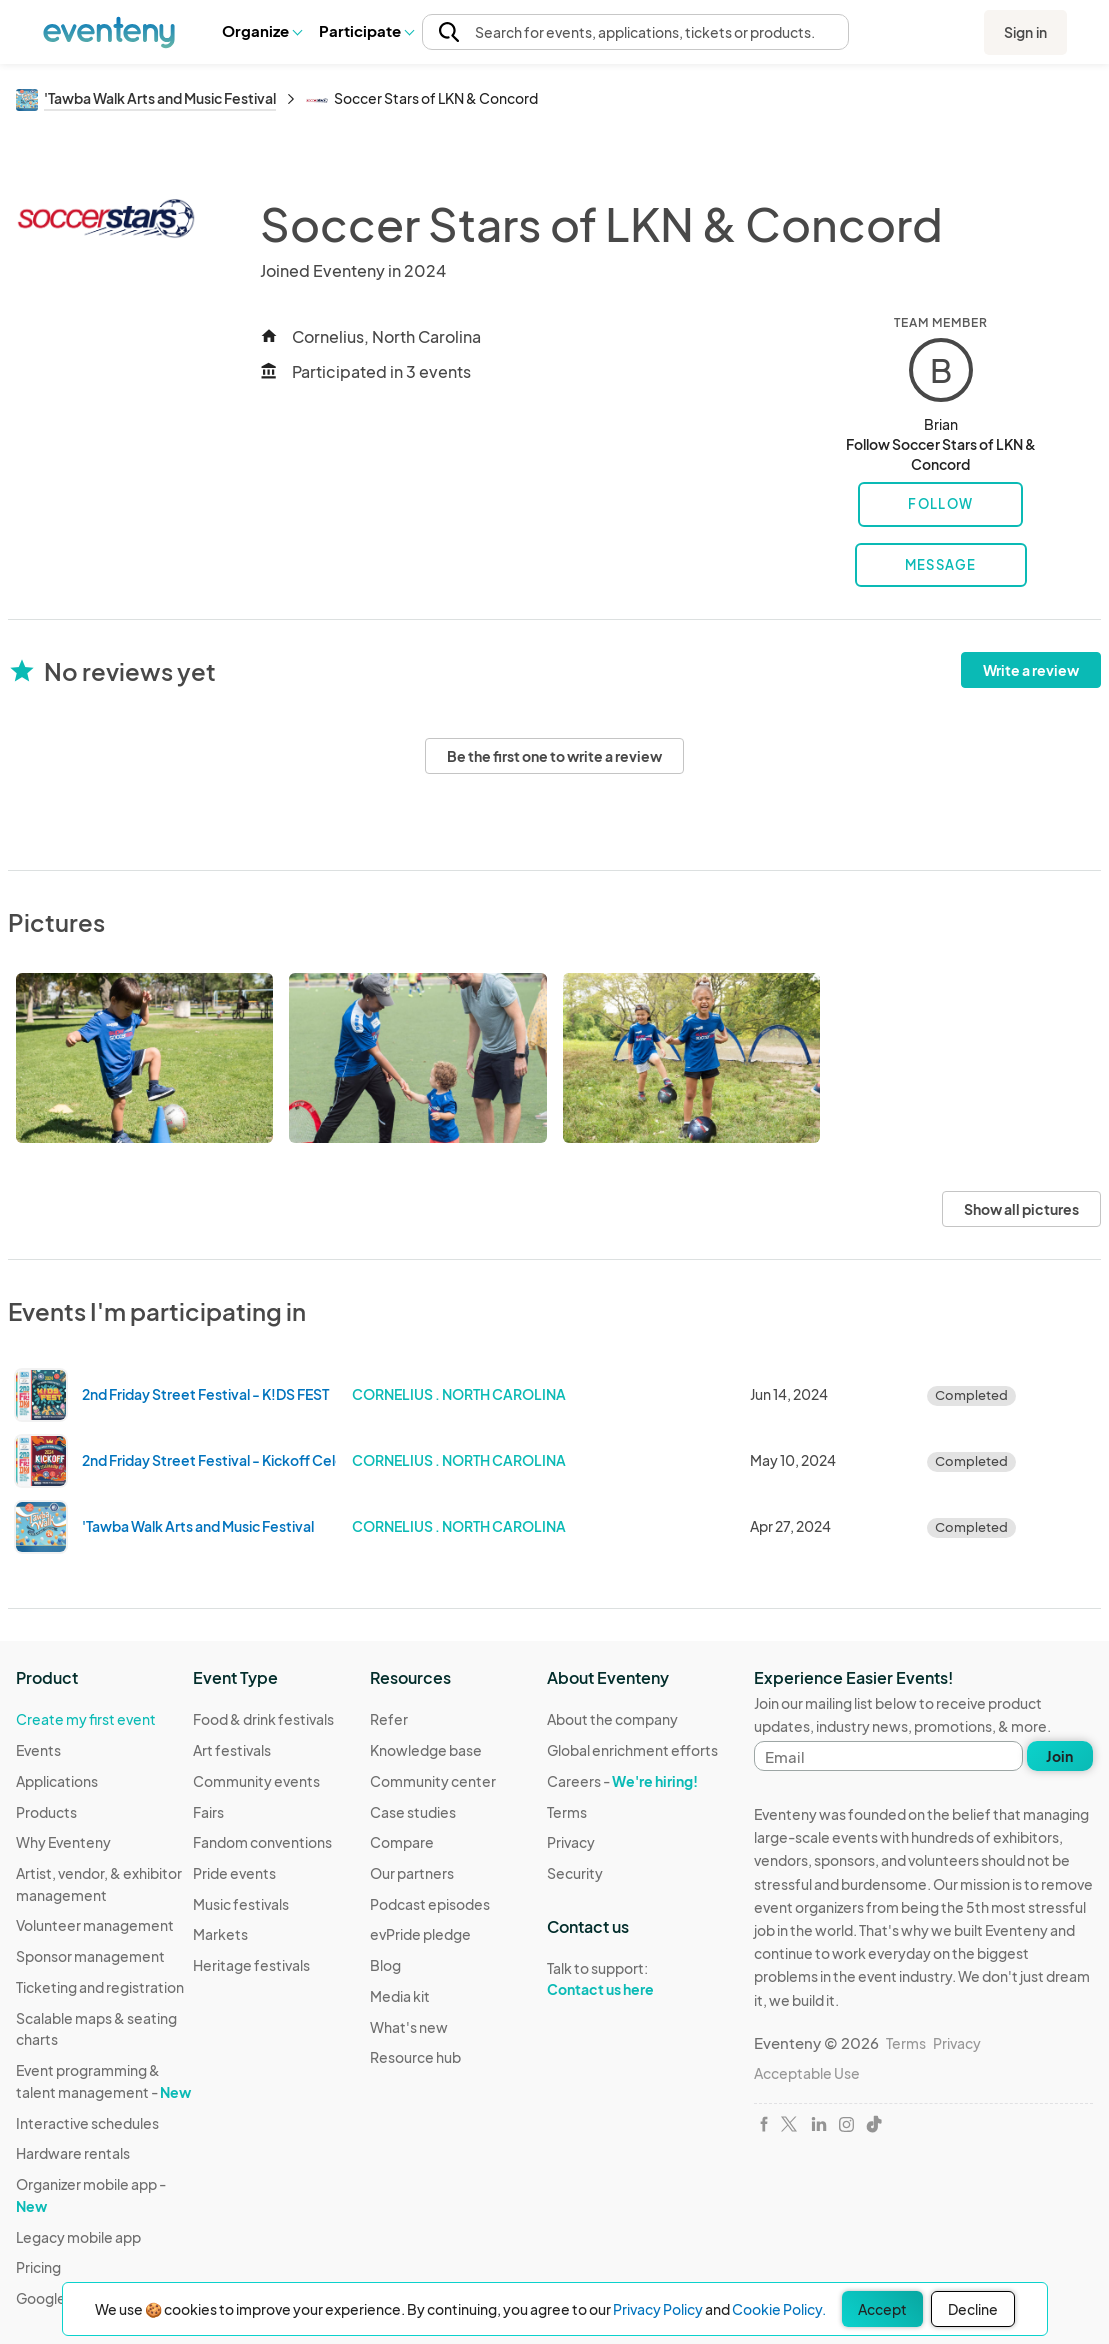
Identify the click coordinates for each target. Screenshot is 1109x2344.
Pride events (234, 1873)
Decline (973, 2309)
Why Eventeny (63, 1842)
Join (1059, 1756)
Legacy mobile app (78, 2237)
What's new (409, 2027)
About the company (612, 1719)
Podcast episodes (430, 1904)
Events (38, 1750)
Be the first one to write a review (554, 756)
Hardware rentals (73, 2153)
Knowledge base (426, 1750)
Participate (366, 30)
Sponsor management (90, 1956)
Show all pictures (1021, 1209)
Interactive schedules (87, 2123)
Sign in (1025, 32)
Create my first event (86, 1719)
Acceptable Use (807, 2073)
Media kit (400, 1996)
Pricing (38, 2267)
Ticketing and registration (100, 1987)
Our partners (412, 1873)
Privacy (571, 1842)
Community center (433, 1781)
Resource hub (415, 2057)
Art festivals (232, 1750)
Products (46, 1812)
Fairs (208, 1812)
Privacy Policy (658, 2309)
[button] (261, 31)
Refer (389, 1719)
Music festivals (241, 1904)
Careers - (622, 1781)
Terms (567, 1812)
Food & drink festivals (263, 1719)
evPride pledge (420, 1934)
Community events (256, 1781)
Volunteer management (95, 1925)
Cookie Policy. (779, 2309)
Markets (220, 1934)
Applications (57, 1781)
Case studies (413, 1812)
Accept (882, 2309)
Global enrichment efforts (632, 1750)
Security (575, 1873)
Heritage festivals (251, 1965)
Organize (261, 30)
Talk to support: (632, 1979)
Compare (402, 1842)
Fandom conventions (262, 1842)
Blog (385, 1965)
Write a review (1031, 670)
